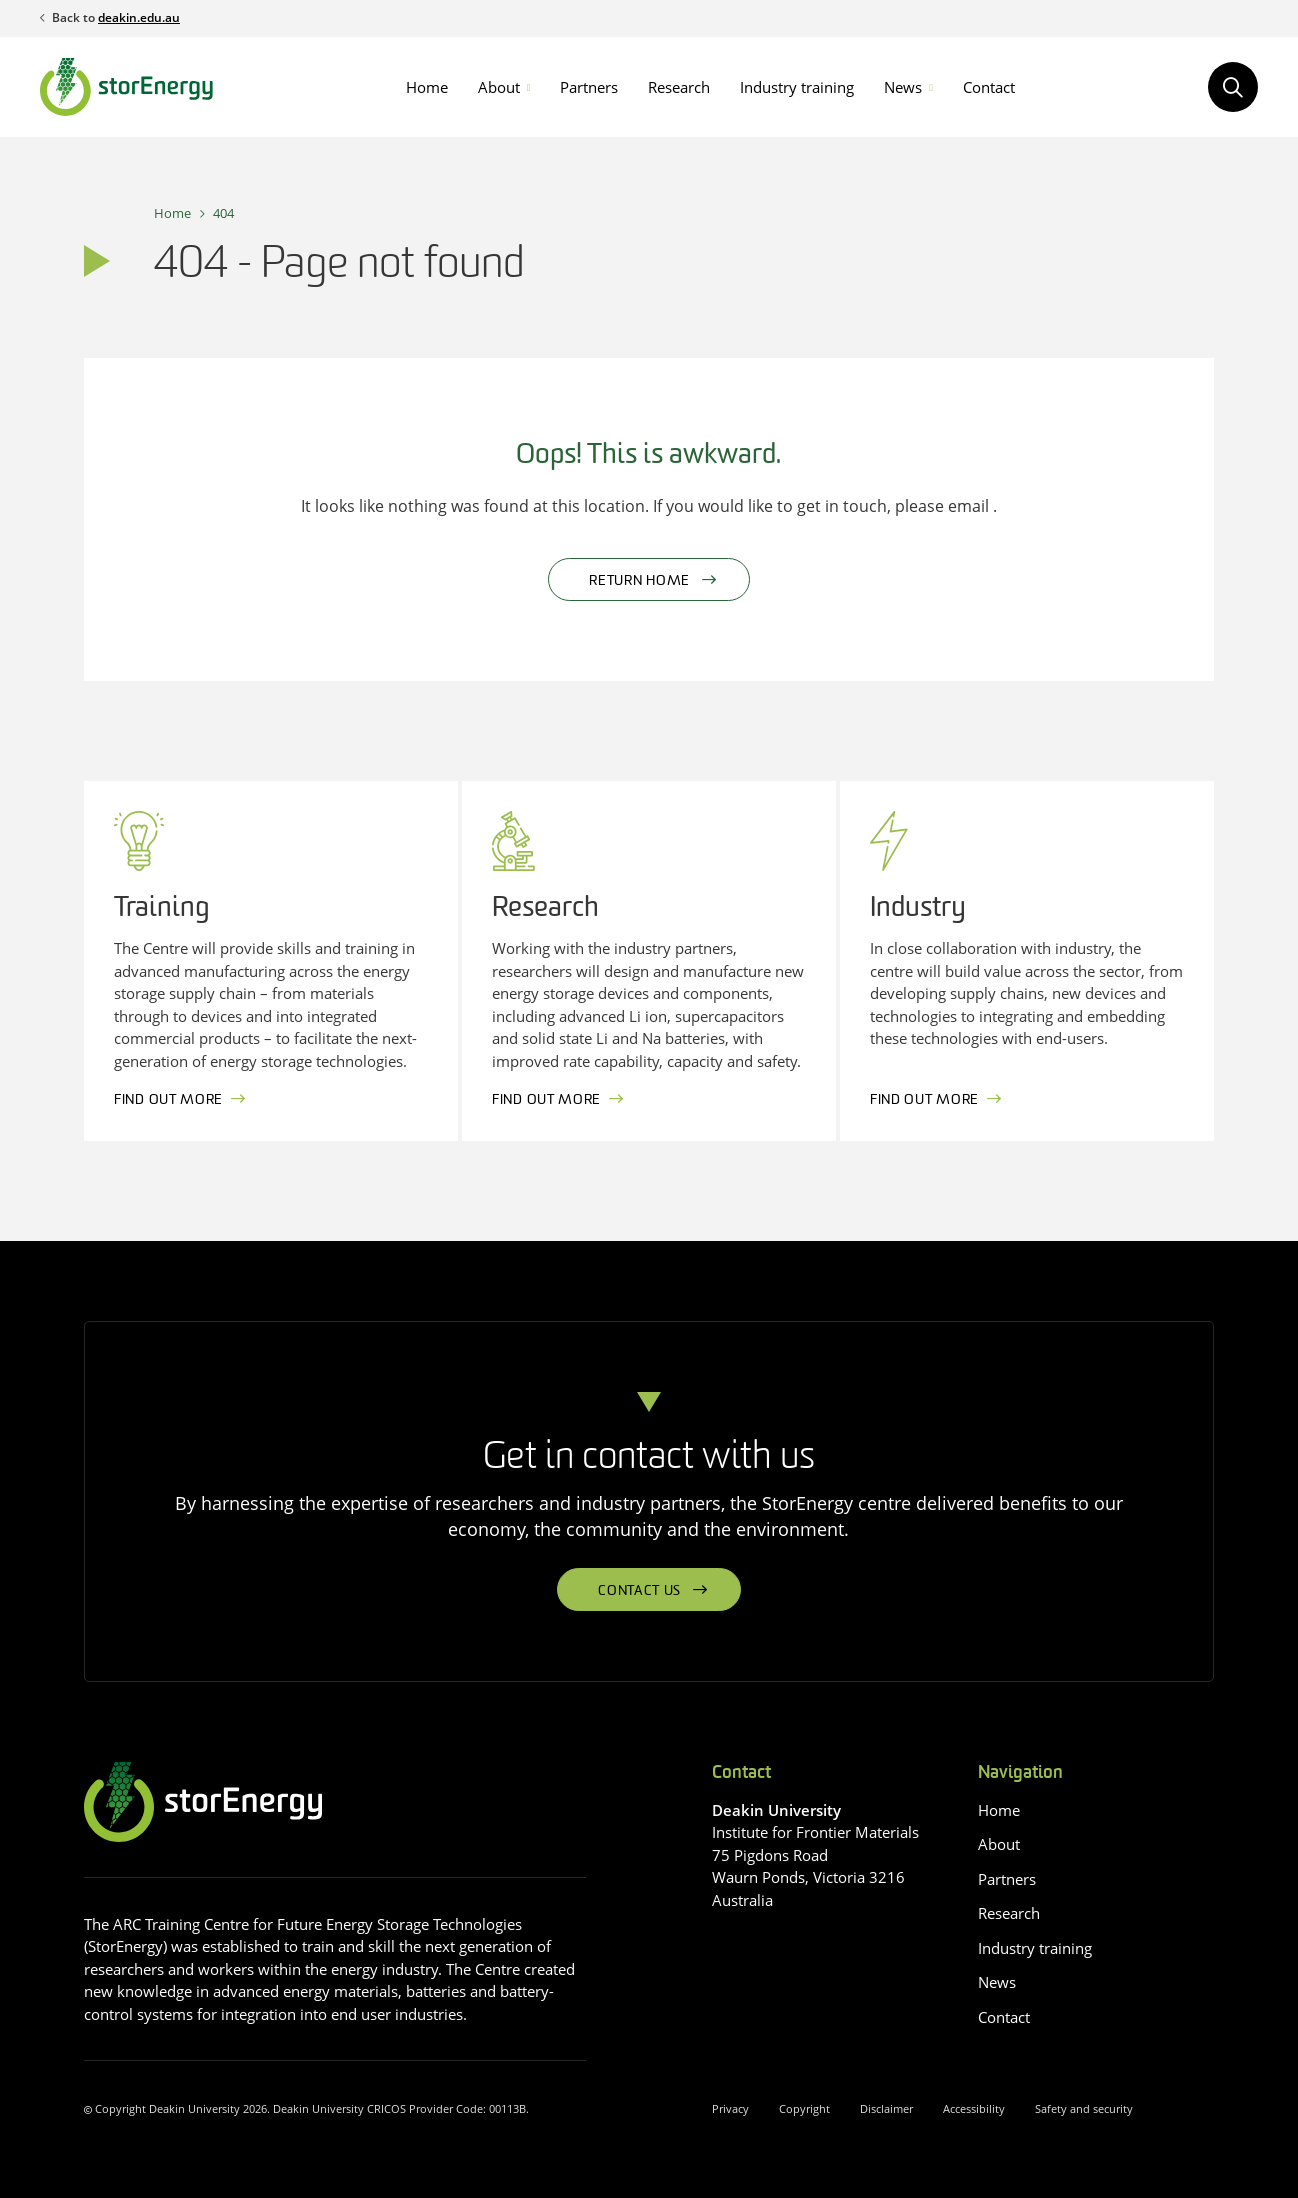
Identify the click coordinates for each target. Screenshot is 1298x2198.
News (903, 87)
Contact (989, 87)
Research (679, 87)
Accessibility (974, 2108)
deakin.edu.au (139, 17)
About (499, 87)
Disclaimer (886, 2108)
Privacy (730, 2108)
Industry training (797, 87)
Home (427, 87)
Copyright (804, 2108)
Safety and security (1084, 2108)
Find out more (168, 1100)
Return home (639, 581)
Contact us (639, 1591)
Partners (589, 87)
